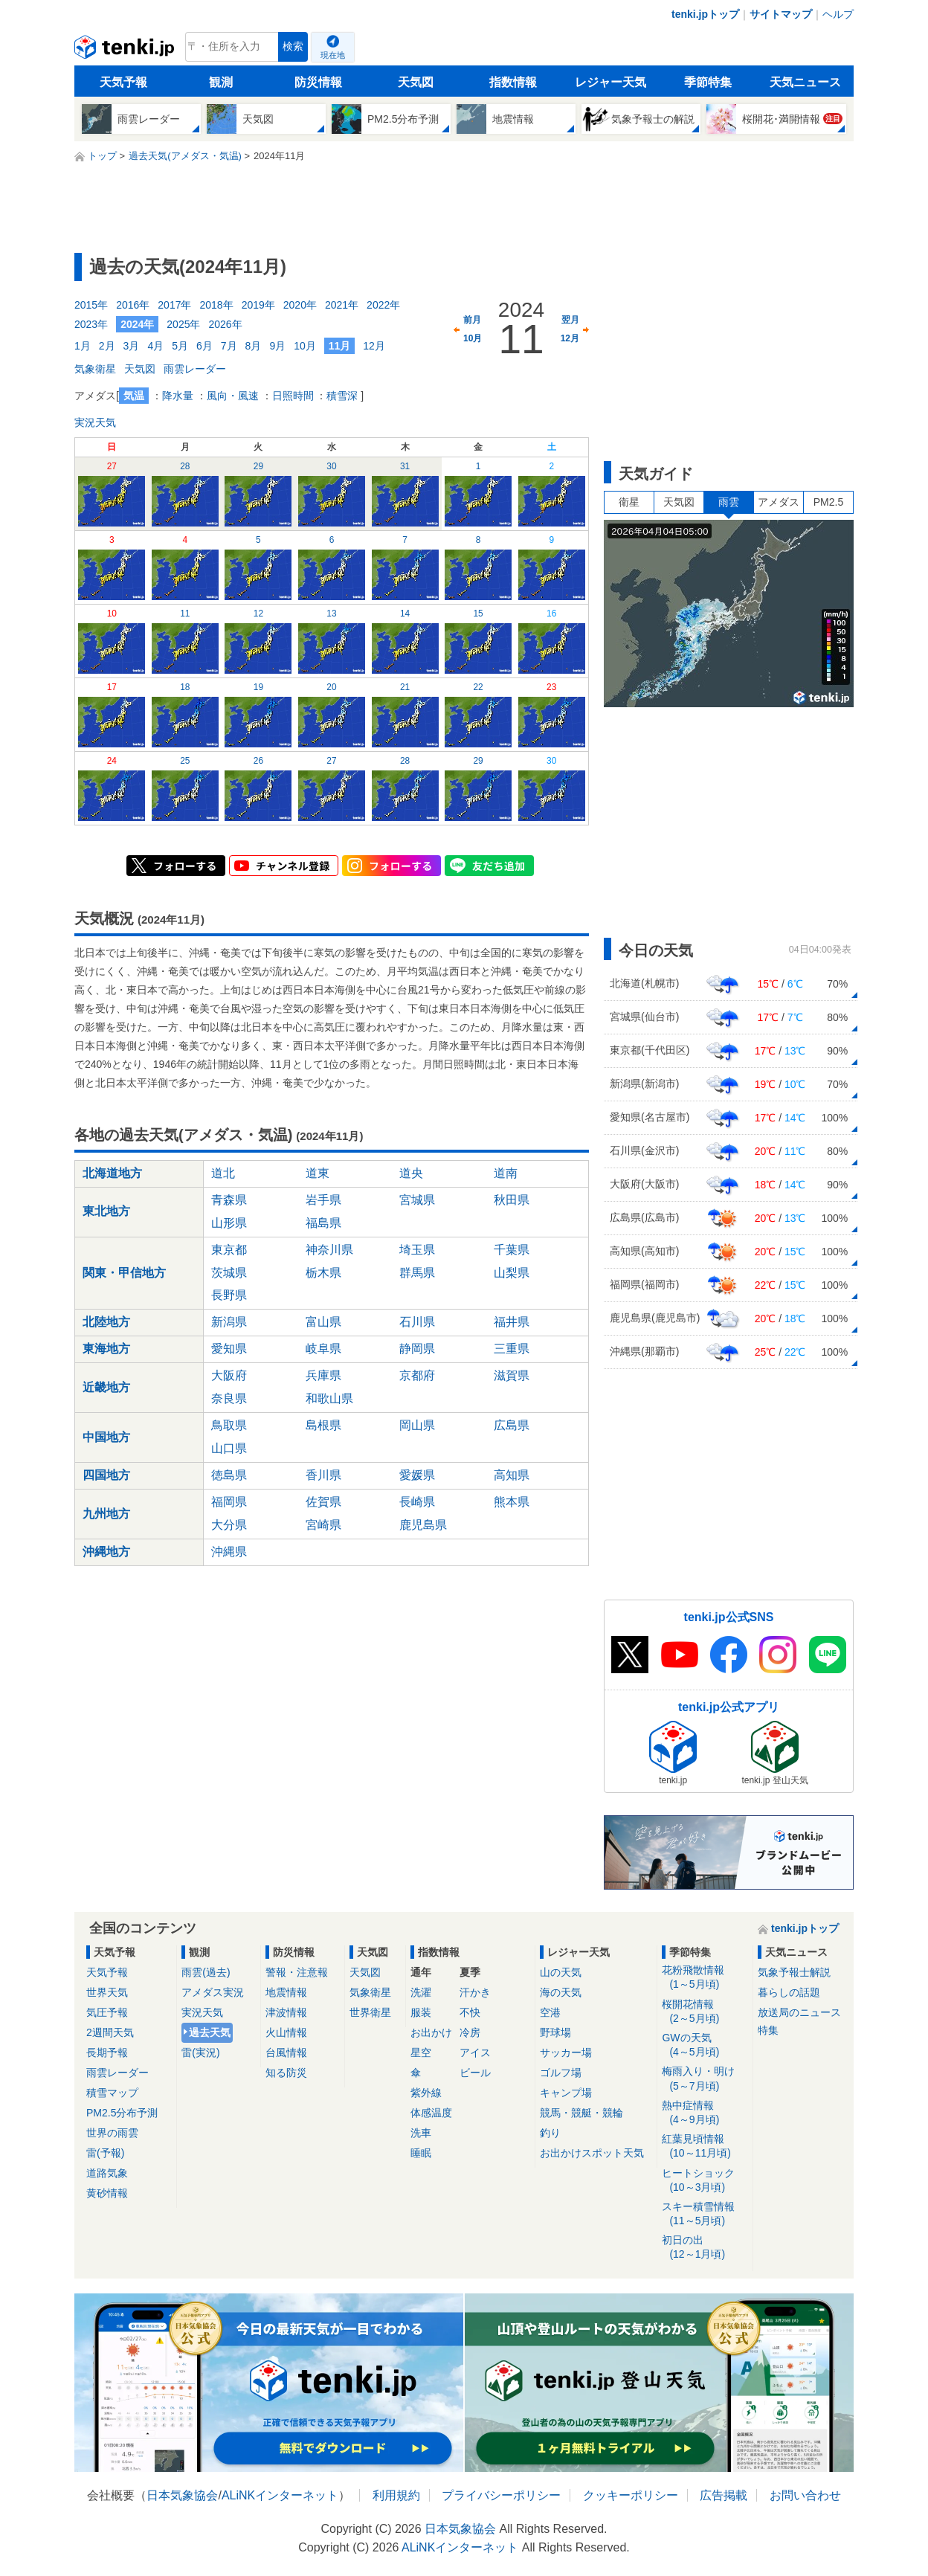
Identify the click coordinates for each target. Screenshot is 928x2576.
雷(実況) (200, 2052)
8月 (253, 346)
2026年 (225, 324)
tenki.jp (126, 50)
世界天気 (107, 1992)
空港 (550, 2012)
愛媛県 (417, 1475)
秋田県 (511, 1200)
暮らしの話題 (789, 1992)
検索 (293, 46)
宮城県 (417, 1200)
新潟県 (229, 1322)
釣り (550, 2133)
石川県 (417, 1322)
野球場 (555, 2032)
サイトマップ (781, 14)
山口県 (229, 1448)
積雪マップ (112, 2093)
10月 (305, 346)
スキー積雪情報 (704, 2214)
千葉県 (511, 1249)
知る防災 (286, 2072)
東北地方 (106, 1211)
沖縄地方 (106, 1551)
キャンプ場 (566, 2093)
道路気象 (107, 2173)
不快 (470, 2012)
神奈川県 (329, 1249)
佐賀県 (323, 1501)
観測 (221, 82)
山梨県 (511, 1272)
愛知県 (229, 1348)
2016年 (132, 305)
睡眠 (420, 2153)
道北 (223, 1173)
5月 (180, 346)
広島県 (511, 1425)
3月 (131, 346)
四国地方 (106, 1475)
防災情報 (318, 82)
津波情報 (286, 2012)
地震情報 (286, 1992)
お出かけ (431, 2032)
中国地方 (106, 1437)
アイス (475, 2052)
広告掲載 (723, 2495)
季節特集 (708, 82)
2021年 (341, 305)
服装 (420, 2012)
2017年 (174, 305)
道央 (411, 1173)
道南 (506, 1173)
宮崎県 (323, 1525)
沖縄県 (229, 1551)
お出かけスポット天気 (592, 2153)
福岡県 (229, 1501)
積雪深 (342, 396)
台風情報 (286, 2052)
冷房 (470, 2032)
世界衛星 (370, 2012)
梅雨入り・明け (704, 2079)
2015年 (91, 305)
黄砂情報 (107, 2193)
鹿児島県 (423, 1525)
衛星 (629, 502)
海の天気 (560, 1992)
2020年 (300, 305)
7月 (229, 346)
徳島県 (229, 1475)
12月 (374, 346)
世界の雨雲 (112, 2133)
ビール (475, 2072)
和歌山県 (329, 1398)
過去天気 (210, 2032)
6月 (204, 346)
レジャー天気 (610, 82)
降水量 (177, 396)
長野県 (229, 1295)
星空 (420, 2052)
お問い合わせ (805, 2495)
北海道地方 (112, 1173)
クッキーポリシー (630, 2495)
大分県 (229, 1525)
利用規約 (396, 2495)
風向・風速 (233, 396)
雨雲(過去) (205, 1972)
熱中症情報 (704, 2113)
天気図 (416, 82)
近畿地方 (106, 1387)
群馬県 (417, 1272)
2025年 (183, 324)
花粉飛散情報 (704, 1977)
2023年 (91, 324)
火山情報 (286, 2032)
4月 (155, 346)
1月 (82, 346)
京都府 (417, 1375)
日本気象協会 (182, 2495)
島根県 (323, 1425)
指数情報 (513, 82)
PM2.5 (828, 502)
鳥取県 (229, 1425)
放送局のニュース (799, 2012)
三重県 (511, 1348)
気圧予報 (107, 2012)
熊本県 (511, 1501)
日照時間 (293, 396)
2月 (107, 346)
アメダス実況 (212, 1992)
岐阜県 (323, 1348)
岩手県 (323, 1200)
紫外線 (426, 2093)
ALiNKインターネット (280, 2495)
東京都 (229, 1249)
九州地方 (106, 1513)
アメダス (778, 502)
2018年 (216, 305)
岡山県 (417, 1425)
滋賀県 (511, 1375)
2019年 (258, 305)
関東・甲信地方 (124, 1272)
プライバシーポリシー (501, 2495)
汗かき (475, 1992)
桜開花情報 (704, 2012)
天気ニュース (805, 82)
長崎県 (417, 1501)
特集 (768, 2030)
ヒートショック (704, 2181)
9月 (277, 346)
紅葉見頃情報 (704, 2146)
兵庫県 (323, 1375)
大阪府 (229, 1375)
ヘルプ (838, 14)
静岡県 (417, 1348)
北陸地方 (106, 1322)
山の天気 (560, 1972)
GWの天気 (704, 2045)
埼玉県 (417, 1249)
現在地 (332, 55)
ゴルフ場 (560, 2072)
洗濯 (420, 1992)
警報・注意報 (296, 1972)
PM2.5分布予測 (122, 2113)
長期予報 (107, 2052)
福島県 (323, 1223)
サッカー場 (566, 2052)
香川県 (323, 1475)
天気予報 (123, 82)
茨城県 (229, 1272)
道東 (317, 1173)
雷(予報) (105, 2153)
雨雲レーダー (195, 369)
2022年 (383, 305)
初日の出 (704, 2247)
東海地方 (106, 1348)
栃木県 (323, 1272)
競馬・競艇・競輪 (581, 2113)
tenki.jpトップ (705, 14)
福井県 (511, 1322)
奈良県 (229, 1398)
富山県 (323, 1322)
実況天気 (95, 422)
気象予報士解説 (794, 1972)
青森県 (229, 1200)
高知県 (511, 1475)
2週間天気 (110, 2032)
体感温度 (431, 2113)
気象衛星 (95, 369)
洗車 (420, 2133)
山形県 (229, 1223)
